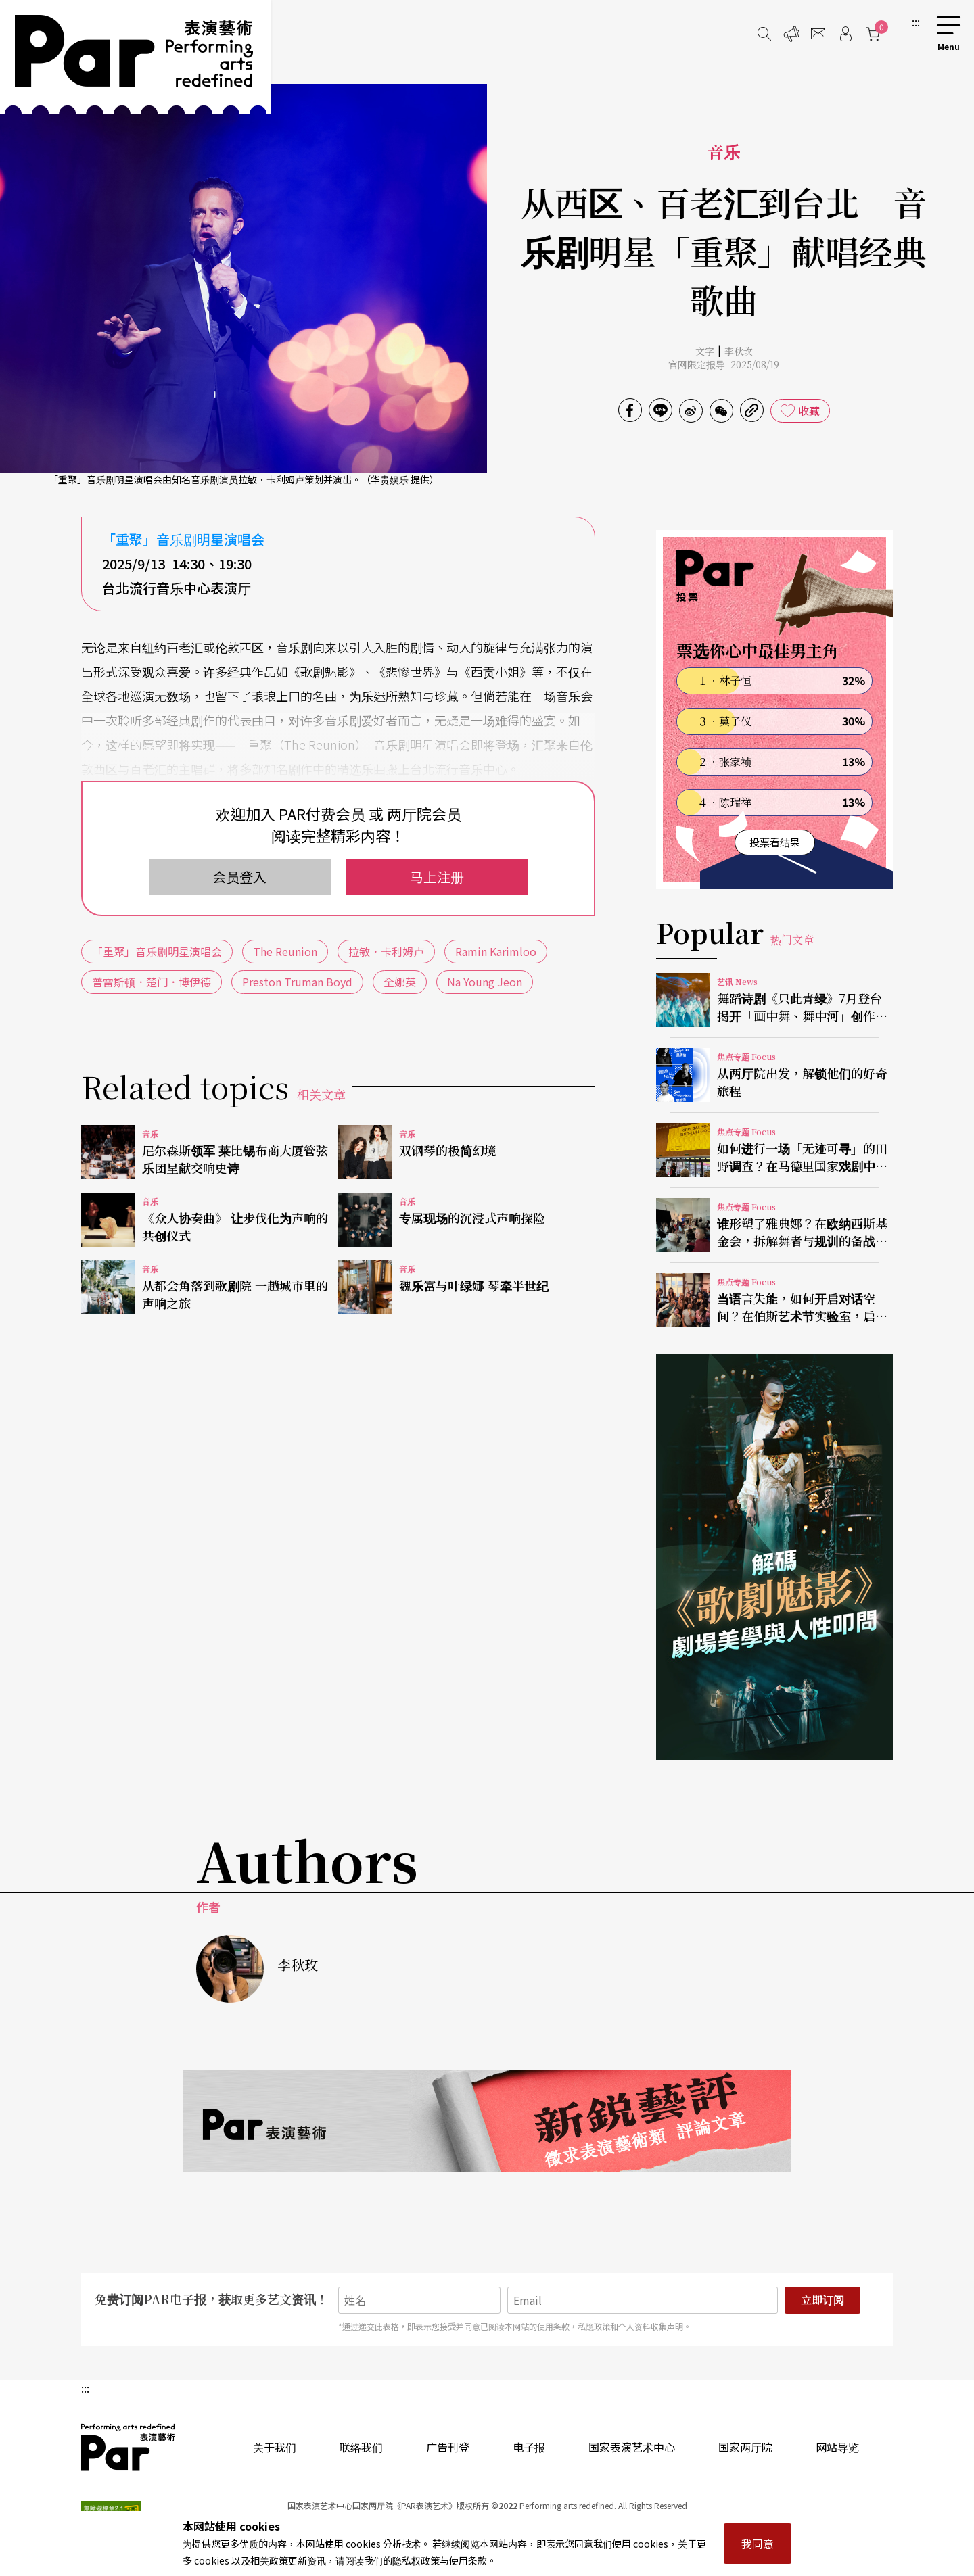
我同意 (757, 2543)
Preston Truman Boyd (297, 982)
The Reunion (285, 951)
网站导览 (837, 2447)
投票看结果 (774, 842)
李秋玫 (738, 351)
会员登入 (239, 876)
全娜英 (400, 982)
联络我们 (361, 2447)
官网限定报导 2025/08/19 (723, 364)
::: (916, 22)
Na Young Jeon (484, 982)
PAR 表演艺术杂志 (128, 2447)
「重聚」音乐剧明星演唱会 (157, 951)
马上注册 (437, 876)
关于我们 (274, 2447)
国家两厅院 (745, 2447)
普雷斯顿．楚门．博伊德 (151, 982)
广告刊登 (447, 2447)
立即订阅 (822, 2300)
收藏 (809, 410)
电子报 (529, 2447)
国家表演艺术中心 (631, 2447)
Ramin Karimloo (495, 951)
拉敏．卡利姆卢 (386, 951)
